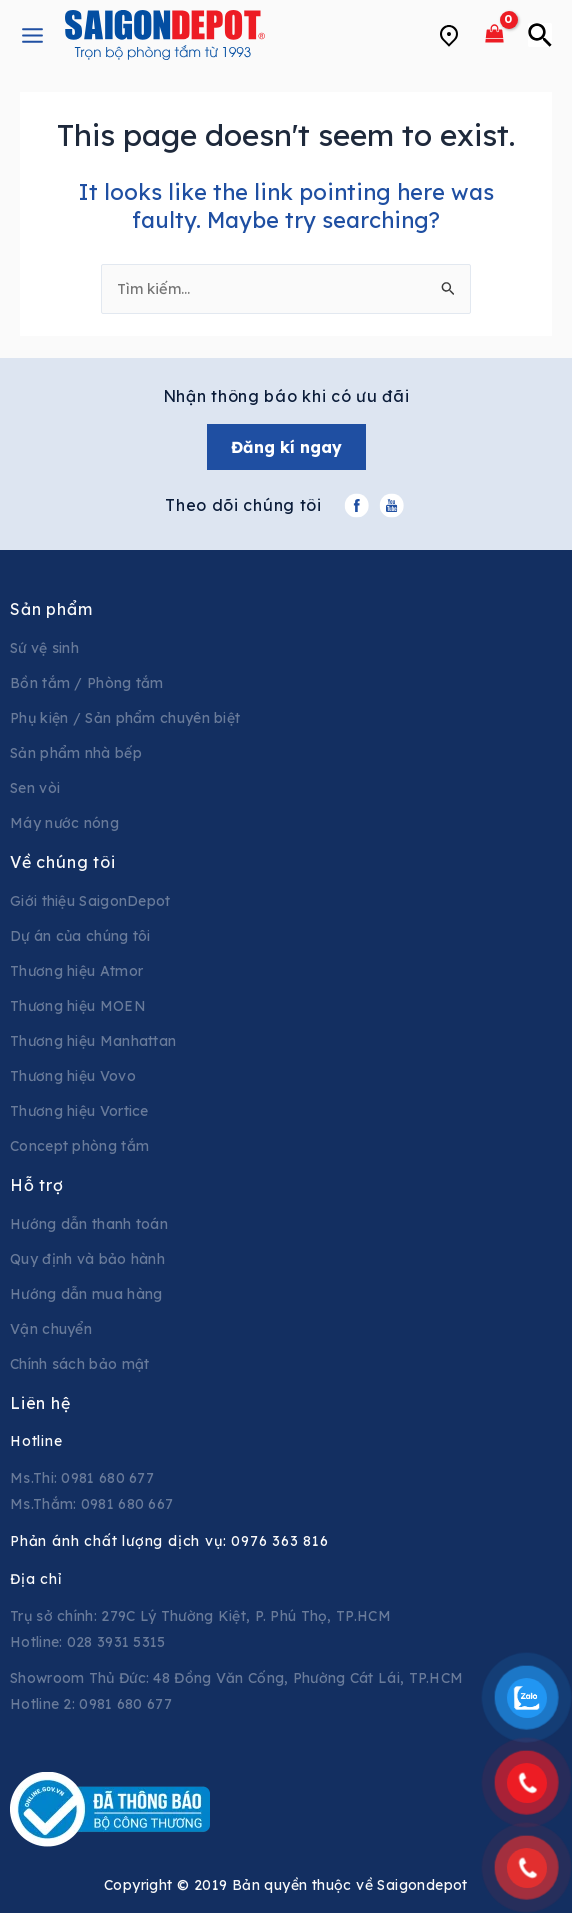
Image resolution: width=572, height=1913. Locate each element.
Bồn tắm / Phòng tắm (87, 683)
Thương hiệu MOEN (78, 1006)
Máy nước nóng (64, 823)
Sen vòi (35, 788)
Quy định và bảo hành (87, 1259)
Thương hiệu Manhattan (93, 1041)
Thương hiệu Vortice (79, 1111)
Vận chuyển (51, 1329)
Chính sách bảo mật (79, 1364)
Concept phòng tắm (79, 1146)
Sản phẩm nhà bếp (76, 753)
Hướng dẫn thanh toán (89, 1224)
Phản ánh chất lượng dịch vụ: (169, 1541)
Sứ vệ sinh (44, 648)
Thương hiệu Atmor (76, 971)
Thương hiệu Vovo (73, 1076)
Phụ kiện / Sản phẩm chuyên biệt (125, 718)
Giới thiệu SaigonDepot (90, 901)
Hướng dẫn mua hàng (86, 1294)
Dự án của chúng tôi (80, 936)
